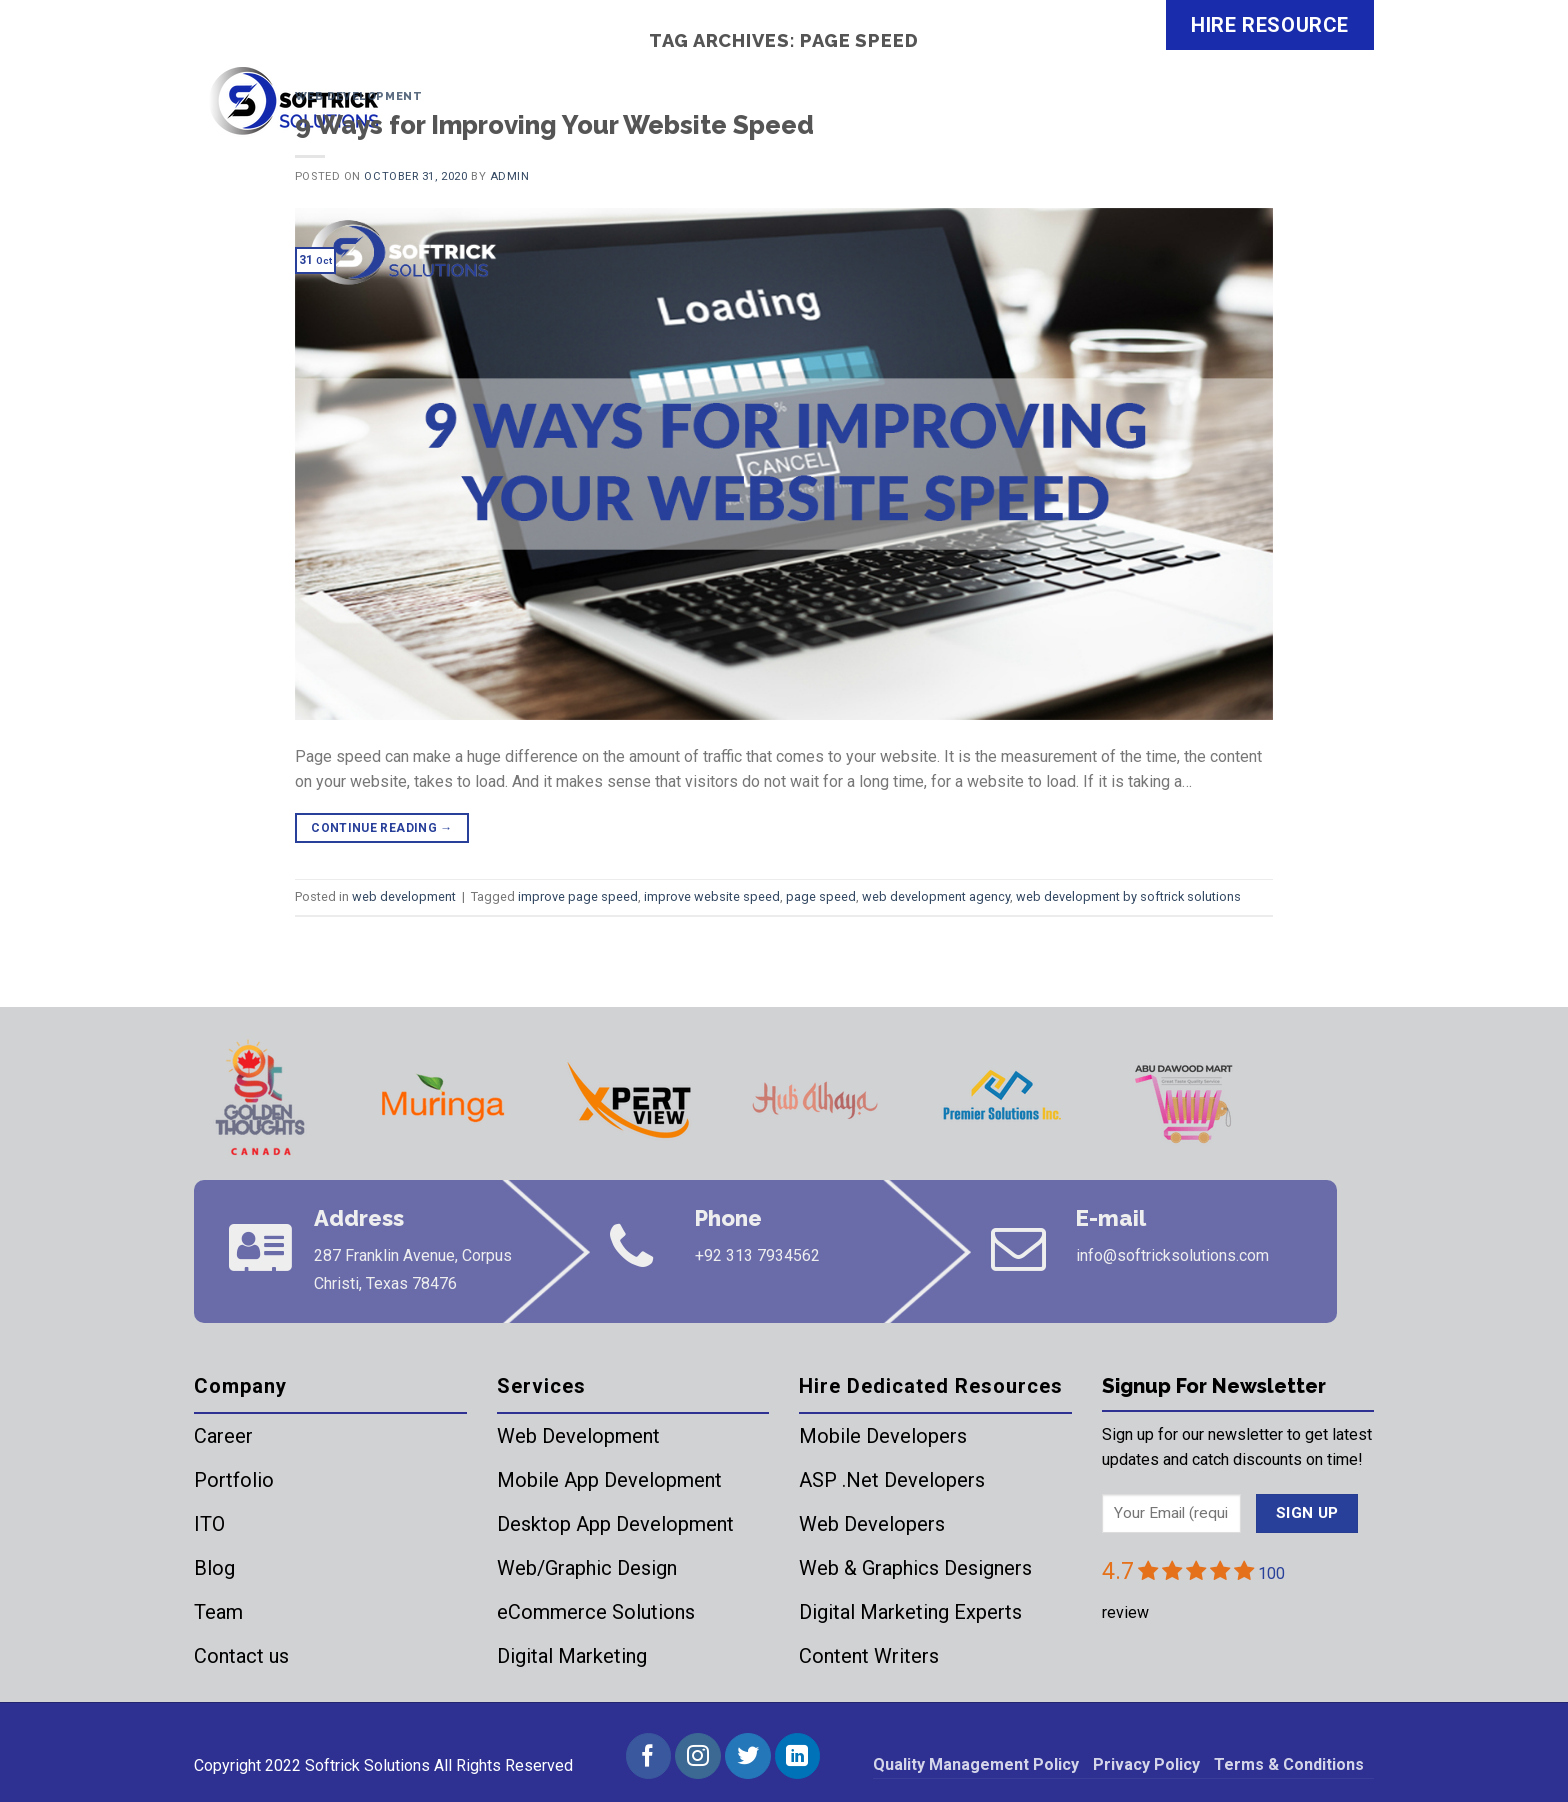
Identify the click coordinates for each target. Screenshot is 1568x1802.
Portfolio (234, 1480)
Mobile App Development (609, 1480)
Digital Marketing (572, 1656)
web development (358, 96)
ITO (209, 1524)
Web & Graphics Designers (915, 1568)
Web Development (578, 1436)
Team (218, 1612)
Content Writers (869, 1656)
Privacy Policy (1146, 1764)
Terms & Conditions (1289, 1764)
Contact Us (1308, 114)
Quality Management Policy (976, 1764)
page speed (821, 896)
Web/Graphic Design (587, 1568)
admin (510, 176)
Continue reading (382, 828)
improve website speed (712, 896)
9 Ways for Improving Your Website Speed (554, 125)
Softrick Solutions (367, 1765)
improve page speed (578, 896)
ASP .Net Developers (892, 1480)
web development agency (936, 896)
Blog (214, 1568)
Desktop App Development (615, 1524)
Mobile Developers (883, 1436)
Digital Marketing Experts (910, 1612)
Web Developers (872, 1524)
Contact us (241, 1656)
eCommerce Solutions (596, 1612)
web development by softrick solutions (1128, 896)
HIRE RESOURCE (1270, 25)
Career (223, 1436)
